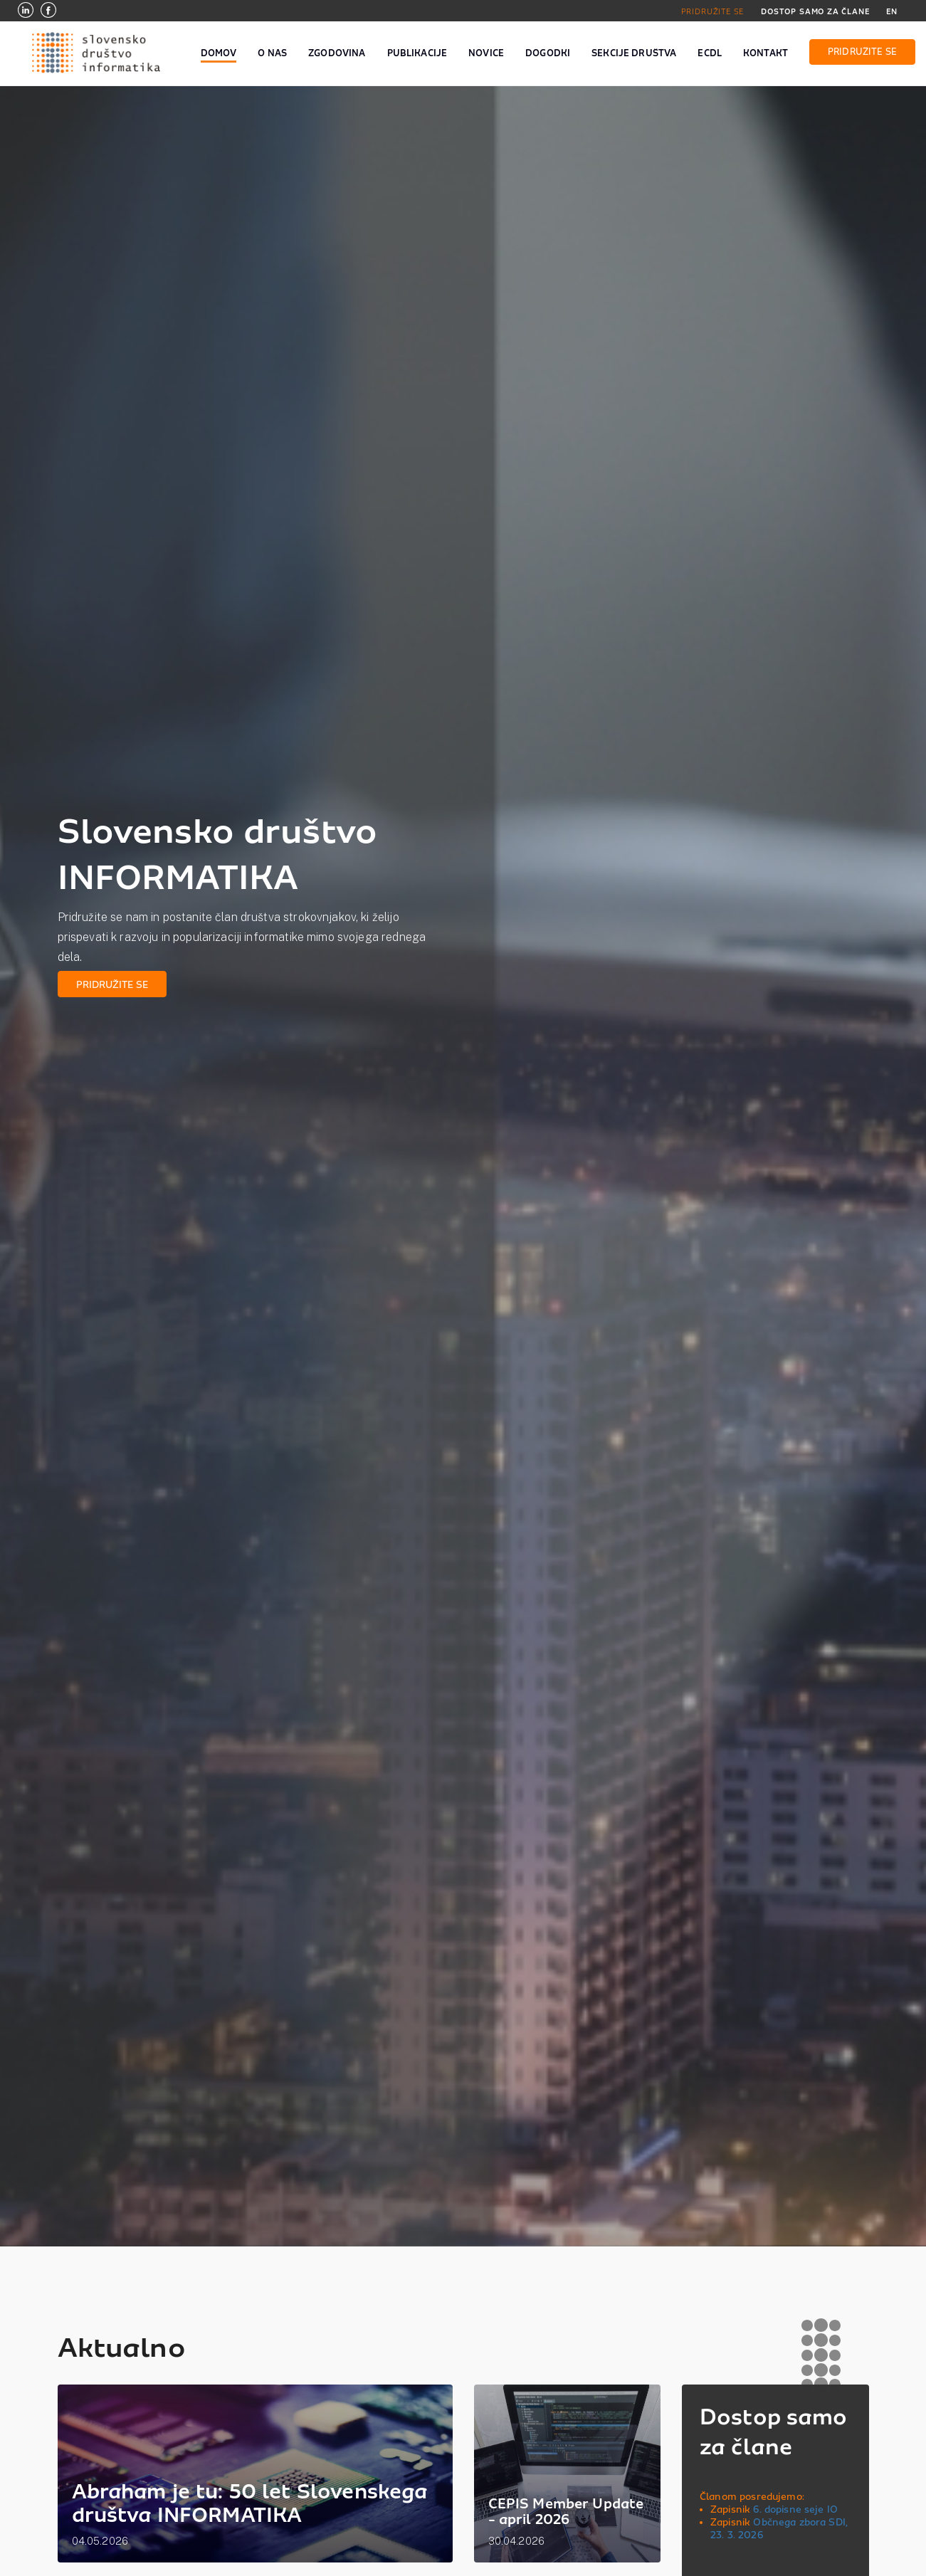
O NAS (272, 53)
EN (892, 11)
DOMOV (219, 53)
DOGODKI (547, 53)
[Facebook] (48, 11)
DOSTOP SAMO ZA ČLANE (815, 11)
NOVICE (486, 53)
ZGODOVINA (336, 53)
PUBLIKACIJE (417, 53)
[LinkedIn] (25, 11)
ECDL (710, 53)
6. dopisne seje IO (795, 2509)
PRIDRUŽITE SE (713, 11)
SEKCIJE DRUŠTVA (633, 53)
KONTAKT (765, 53)
